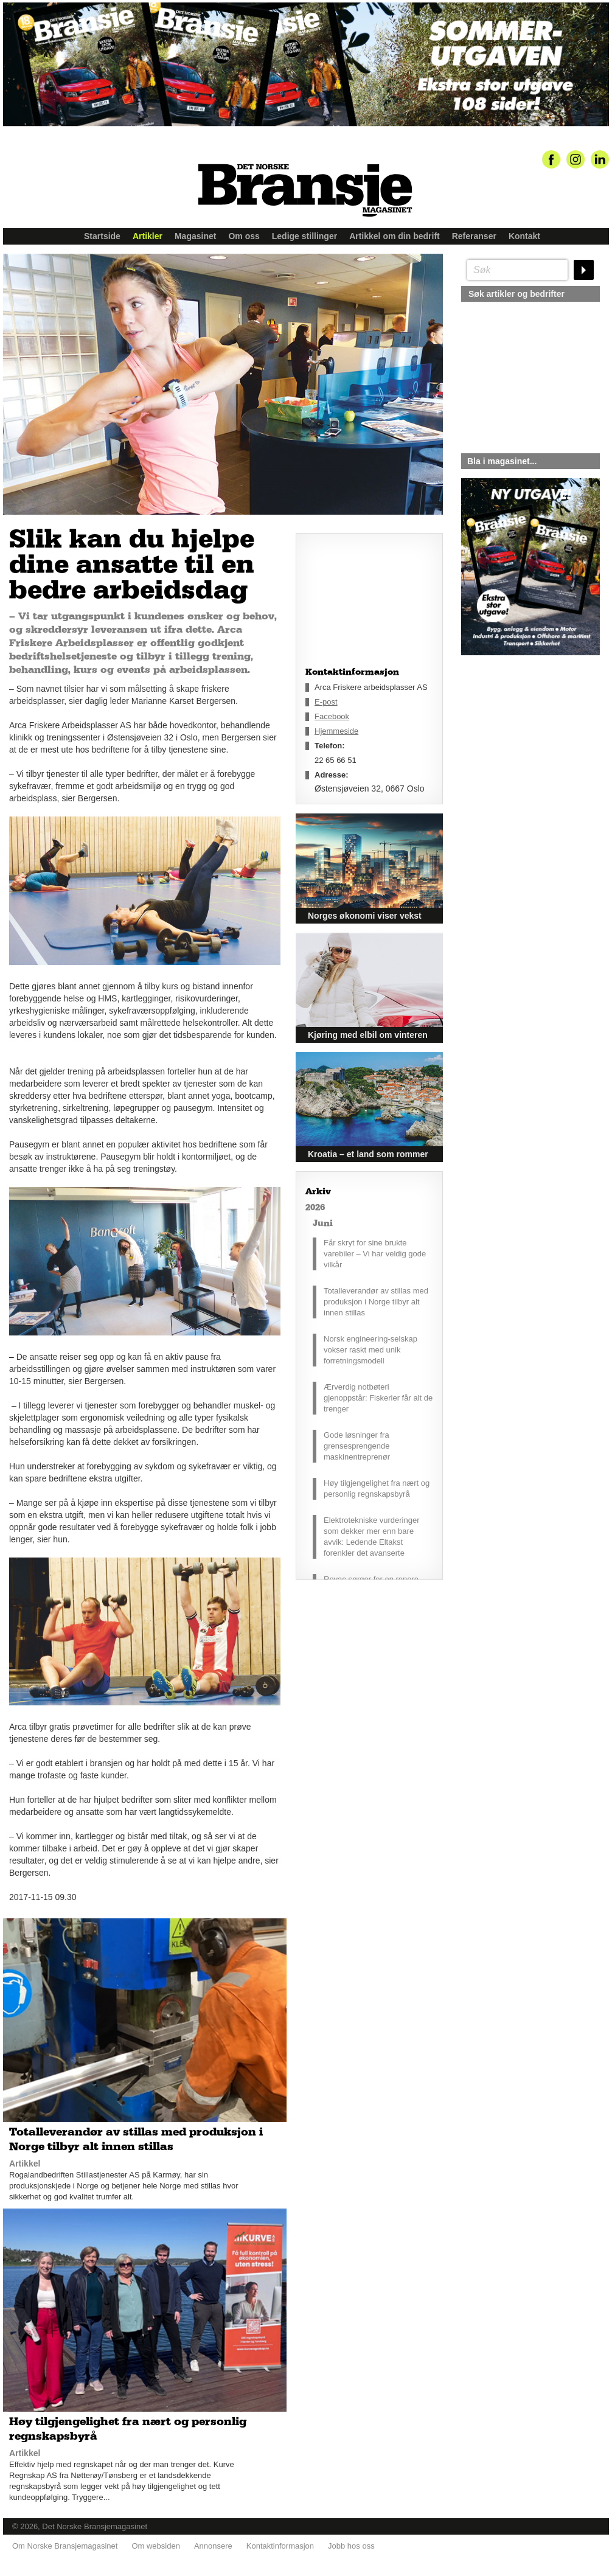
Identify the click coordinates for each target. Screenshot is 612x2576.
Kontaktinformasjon (280, 2545)
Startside (102, 236)
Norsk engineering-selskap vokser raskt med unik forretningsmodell (370, 1349)
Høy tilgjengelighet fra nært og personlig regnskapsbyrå (376, 1488)
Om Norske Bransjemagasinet (64, 2545)
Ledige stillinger (304, 236)
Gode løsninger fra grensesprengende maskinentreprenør (357, 1445)
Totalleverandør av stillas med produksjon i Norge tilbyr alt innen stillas (376, 1301)
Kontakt (524, 236)
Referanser (474, 236)
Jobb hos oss (351, 2545)
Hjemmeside (336, 731)
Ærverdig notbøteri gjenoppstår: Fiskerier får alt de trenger (378, 1397)
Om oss (243, 236)
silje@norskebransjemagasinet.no (517, 769)
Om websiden (155, 2545)
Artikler (147, 236)
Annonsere (213, 2545)
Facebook (332, 716)
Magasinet (195, 236)
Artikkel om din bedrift (394, 236)
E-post (326, 701)
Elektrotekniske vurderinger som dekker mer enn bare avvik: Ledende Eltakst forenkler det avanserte (372, 1537)
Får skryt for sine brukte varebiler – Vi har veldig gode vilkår (375, 1253)
